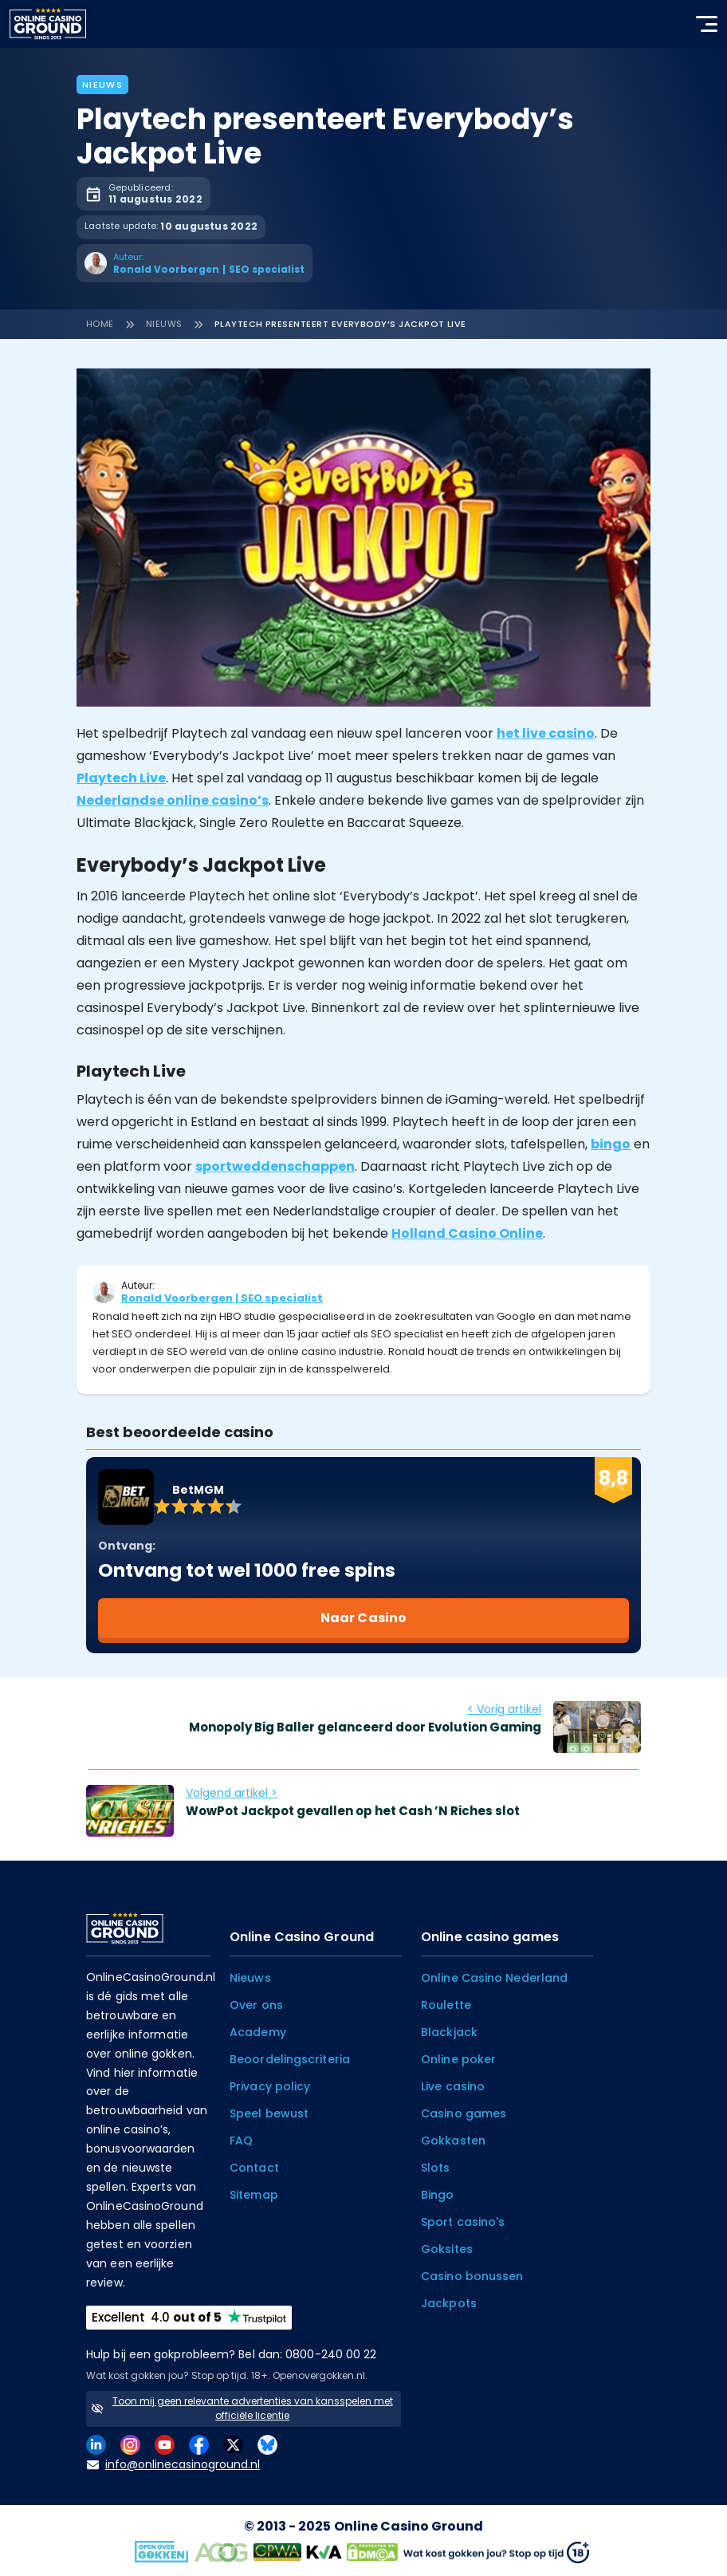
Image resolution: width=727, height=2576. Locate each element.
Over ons (256, 2005)
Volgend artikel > (231, 1793)
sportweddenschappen (275, 1166)
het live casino (546, 733)
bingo (611, 1144)
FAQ (241, 2141)
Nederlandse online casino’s (173, 800)
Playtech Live (121, 778)
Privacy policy (270, 2086)
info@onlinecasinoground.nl (173, 2464)
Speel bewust (269, 2113)
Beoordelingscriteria (290, 2059)
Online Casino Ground (408, 2526)
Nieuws (102, 84)
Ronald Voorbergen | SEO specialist (222, 1298)
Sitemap (254, 2195)
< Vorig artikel (504, 1709)
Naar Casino (363, 1618)
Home (100, 323)
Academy (258, 2032)
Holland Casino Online (467, 1233)
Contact (254, 2168)
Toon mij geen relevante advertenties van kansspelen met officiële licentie (252, 2408)
